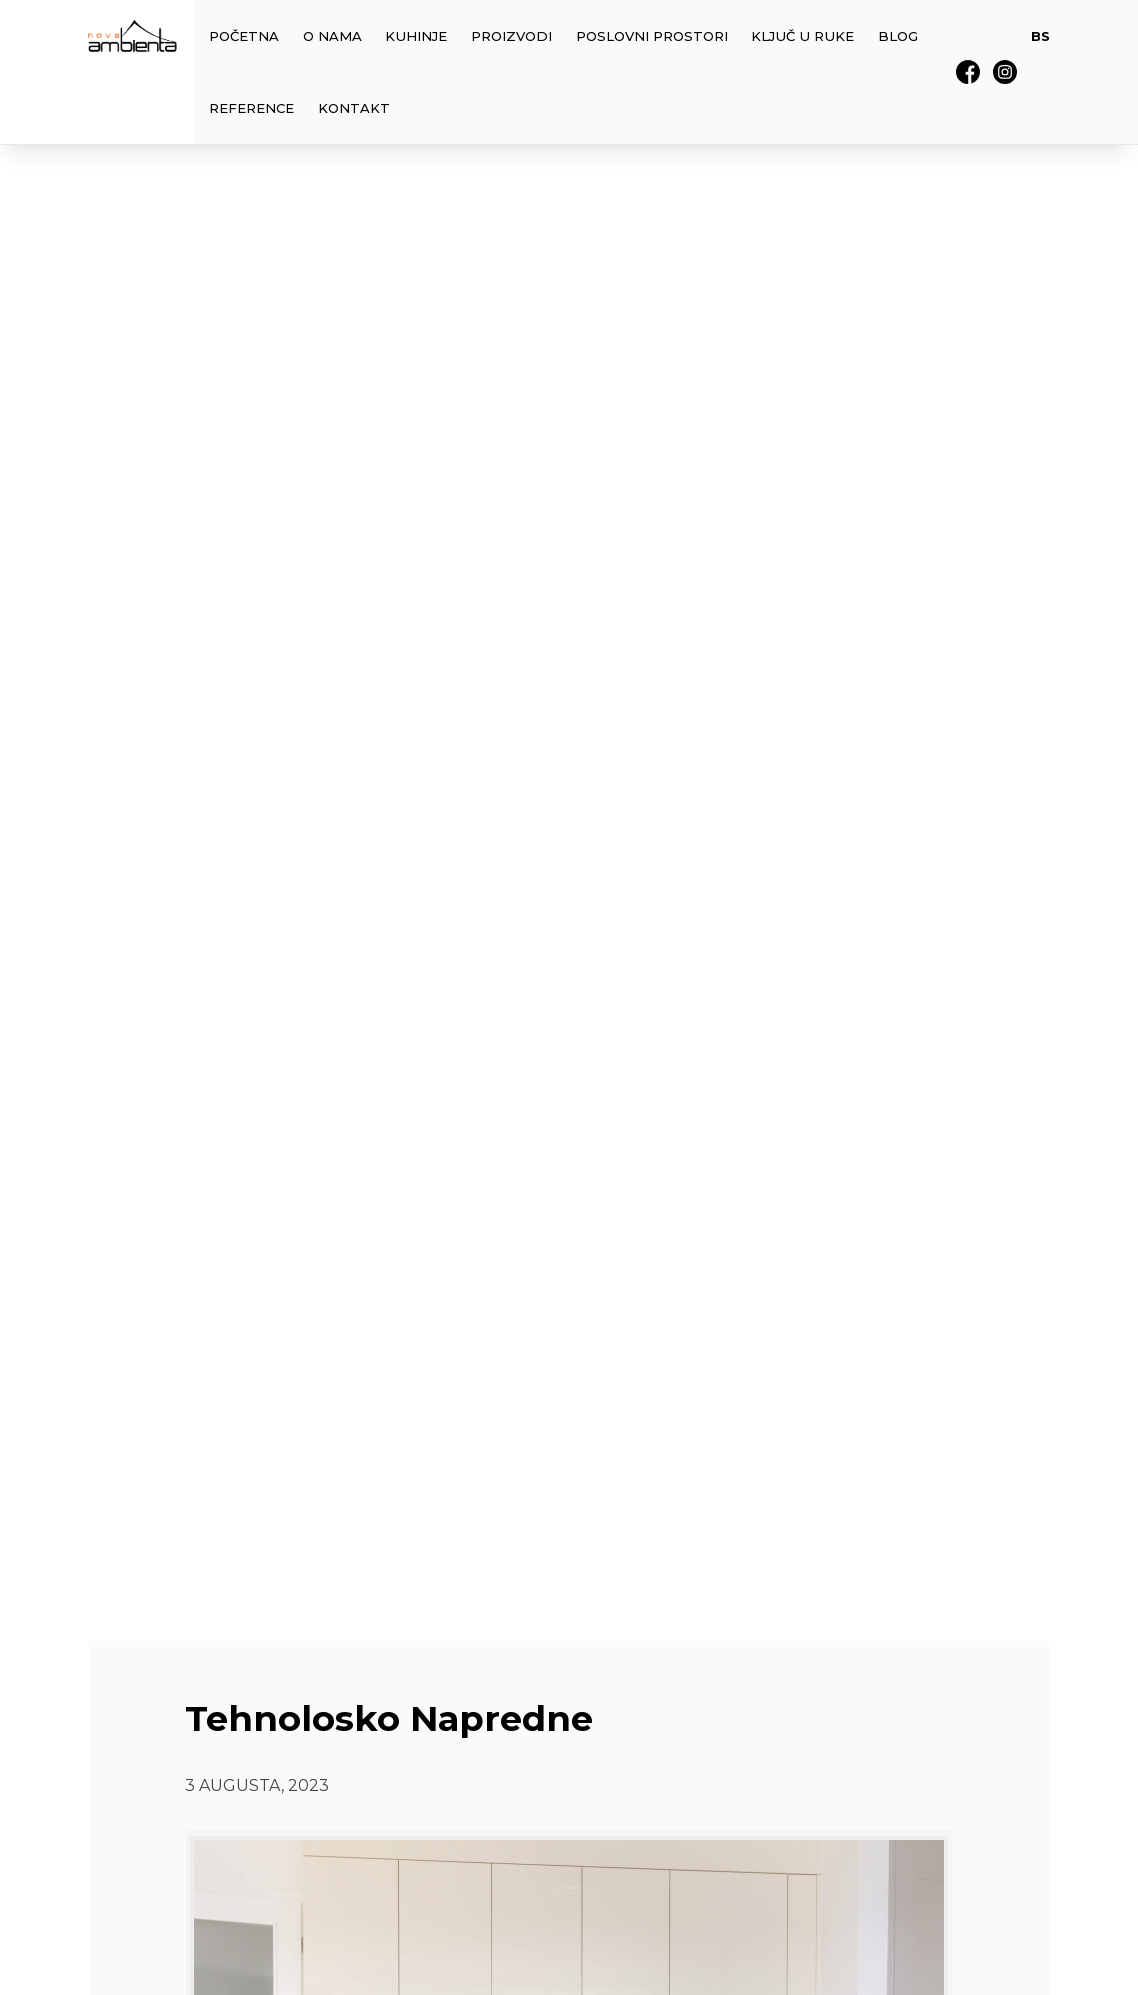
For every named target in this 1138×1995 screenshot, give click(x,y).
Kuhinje (416, 36)
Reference (251, 108)
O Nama (332, 36)
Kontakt (354, 108)
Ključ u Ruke (802, 36)
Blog (898, 36)
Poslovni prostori (652, 36)
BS (1040, 36)
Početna (244, 36)
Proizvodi (511, 36)
